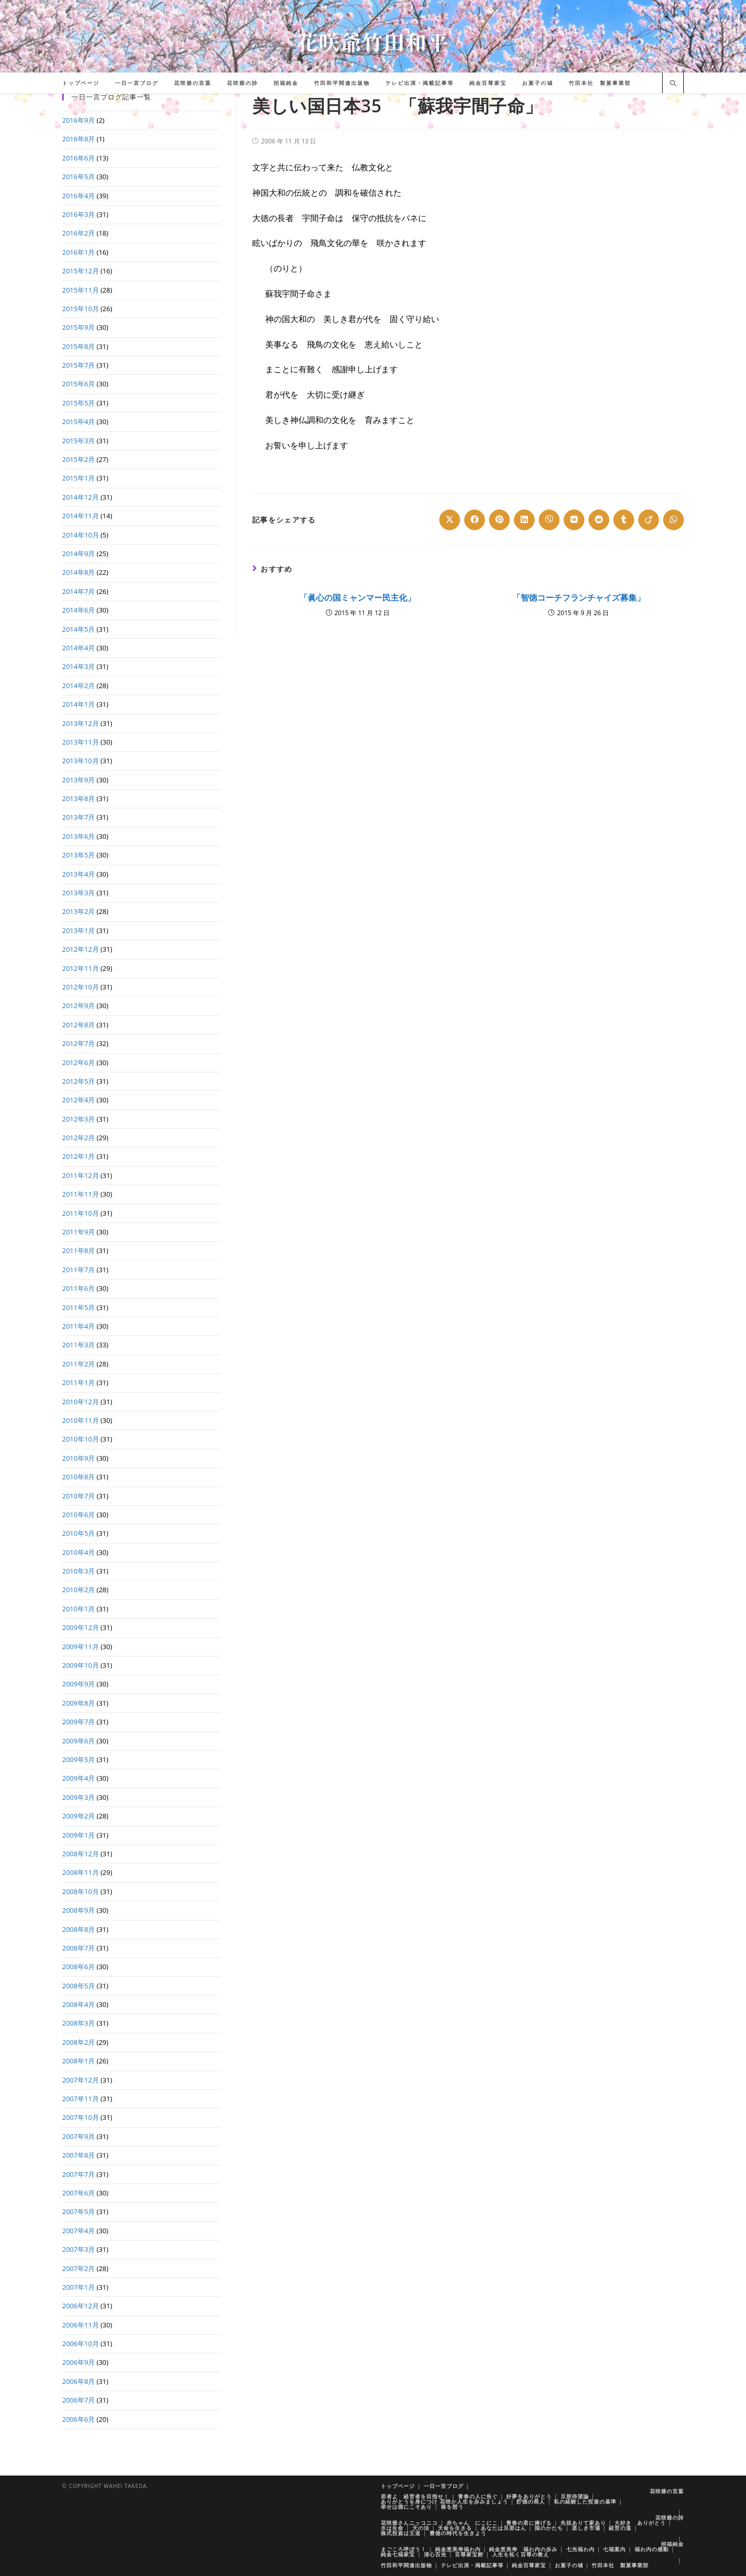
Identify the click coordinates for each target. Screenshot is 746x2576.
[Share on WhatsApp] (673, 520)
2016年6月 (78, 158)
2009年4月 (78, 1778)
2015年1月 (78, 478)
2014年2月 (78, 685)
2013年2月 (78, 911)
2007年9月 (78, 2136)
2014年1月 (78, 704)
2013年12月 (80, 723)
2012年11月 (80, 968)
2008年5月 (78, 1985)
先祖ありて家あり (583, 2522)
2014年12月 (80, 497)
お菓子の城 (569, 2565)
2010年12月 (80, 1401)
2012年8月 (78, 1024)
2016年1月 (78, 252)
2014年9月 (78, 553)
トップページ (398, 2486)
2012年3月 (78, 1119)
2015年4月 (78, 421)
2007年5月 (78, 2211)
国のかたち (549, 2527)
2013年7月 (78, 817)
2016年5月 (78, 176)
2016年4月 (78, 195)
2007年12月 (80, 2080)
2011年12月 (80, 1175)
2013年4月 (78, 874)
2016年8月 (78, 138)
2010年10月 (80, 1439)
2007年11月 (80, 2098)
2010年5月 (78, 1533)
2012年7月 (78, 1043)
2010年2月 (78, 1589)
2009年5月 (78, 1759)
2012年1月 (78, 1156)
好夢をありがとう (529, 2496)
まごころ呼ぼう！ (403, 2549)
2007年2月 (78, 2268)
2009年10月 (80, 1665)
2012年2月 (78, 1137)
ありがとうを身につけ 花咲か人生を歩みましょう (444, 2501)
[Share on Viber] (549, 520)
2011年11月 (80, 1194)
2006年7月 (78, 2400)
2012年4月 (78, 1099)
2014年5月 (78, 629)
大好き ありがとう (640, 2522)
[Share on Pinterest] (499, 520)
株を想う (452, 2506)
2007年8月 (78, 2155)
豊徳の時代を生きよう (457, 2533)
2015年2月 (78, 459)
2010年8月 (78, 1476)
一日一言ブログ (444, 2486)
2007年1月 (78, 2287)
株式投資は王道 (401, 2533)
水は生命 (392, 2527)
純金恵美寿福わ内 (458, 2549)
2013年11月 (80, 742)
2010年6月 (78, 1514)
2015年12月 (80, 270)
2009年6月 (78, 1740)
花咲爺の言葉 (667, 2491)
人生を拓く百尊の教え (520, 2554)
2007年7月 (78, 2174)
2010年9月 (78, 1458)
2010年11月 (80, 1420)
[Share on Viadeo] (648, 520)
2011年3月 (78, 1344)
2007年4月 (78, 2230)
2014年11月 (80, 515)
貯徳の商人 (531, 2501)
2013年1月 (78, 930)
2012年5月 (78, 1081)
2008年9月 (78, 1910)
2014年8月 (78, 572)
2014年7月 (78, 591)
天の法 (420, 2527)
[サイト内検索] (673, 84)
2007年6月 (78, 2192)
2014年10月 (80, 535)
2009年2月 (78, 1816)
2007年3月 (78, 2249)
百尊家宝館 (469, 2554)
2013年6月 (78, 836)
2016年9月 (78, 120)
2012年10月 (80, 987)
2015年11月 (80, 290)
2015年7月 (78, 365)
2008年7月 (78, 1948)
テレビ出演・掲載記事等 (472, 2565)
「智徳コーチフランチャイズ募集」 (578, 597)
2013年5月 (78, 855)
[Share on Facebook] (474, 520)
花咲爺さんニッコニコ (409, 2522)
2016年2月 (78, 233)
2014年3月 (78, 666)
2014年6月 (78, 610)
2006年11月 (80, 2325)
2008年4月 (78, 2004)
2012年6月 (78, 1062)
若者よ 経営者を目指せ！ (415, 2496)
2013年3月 (78, 892)
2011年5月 (78, 1307)
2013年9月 (78, 779)
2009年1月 (78, 1835)
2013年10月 (80, 760)
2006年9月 (78, 2362)
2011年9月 (78, 1231)
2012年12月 (80, 949)
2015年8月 (78, 346)
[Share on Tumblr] (623, 520)
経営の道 (620, 2527)
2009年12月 (80, 1627)
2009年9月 (78, 1684)
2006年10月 (80, 2343)
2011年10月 (80, 1213)
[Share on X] (449, 520)
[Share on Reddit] (599, 520)
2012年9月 (78, 1005)
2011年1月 (78, 1382)
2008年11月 (80, 1872)
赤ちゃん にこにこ (472, 2522)
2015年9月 (78, 327)
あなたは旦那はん (503, 2527)
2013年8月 (78, 798)
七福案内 (614, 2549)
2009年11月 (80, 1646)
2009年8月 (78, 1703)
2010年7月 (78, 1496)
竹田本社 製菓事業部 (620, 2565)
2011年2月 (78, 1364)
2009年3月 (78, 1797)
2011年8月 (78, 1250)
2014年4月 (78, 647)
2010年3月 (78, 1571)
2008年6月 (78, 1966)
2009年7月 (78, 1721)
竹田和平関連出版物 (406, 2565)
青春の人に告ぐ (478, 2496)
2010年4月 (78, 1552)
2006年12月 (80, 2305)
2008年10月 (80, 1891)
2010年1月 (78, 1608)
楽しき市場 (586, 2527)
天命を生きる (455, 2527)
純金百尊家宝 (529, 2565)
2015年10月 (80, 308)
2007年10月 (80, 2117)
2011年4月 (78, 1326)
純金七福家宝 (398, 2554)
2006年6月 (78, 2419)
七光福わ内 (580, 2549)
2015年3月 (78, 440)
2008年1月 (78, 2060)
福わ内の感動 (652, 2549)
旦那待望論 (575, 2496)
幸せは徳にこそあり (406, 2506)
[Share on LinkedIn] (524, 520)
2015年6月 (78, 383)
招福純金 (672, 2544)
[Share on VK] (574, 520)
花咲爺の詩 (669, 2517)
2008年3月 (78, 2023)
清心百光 (435, 2554)
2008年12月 (80, 1853)
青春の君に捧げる (529, 2522)
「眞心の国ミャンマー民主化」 (357, 597)
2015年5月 (78, 402)
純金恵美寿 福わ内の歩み (523, 2549)
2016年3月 (78, 214)
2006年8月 (78, 2381)
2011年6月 (78, 1288)
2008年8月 (78, 1929)
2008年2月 (78, 2042)
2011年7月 (78, 1269)
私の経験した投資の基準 (585, 2501)
